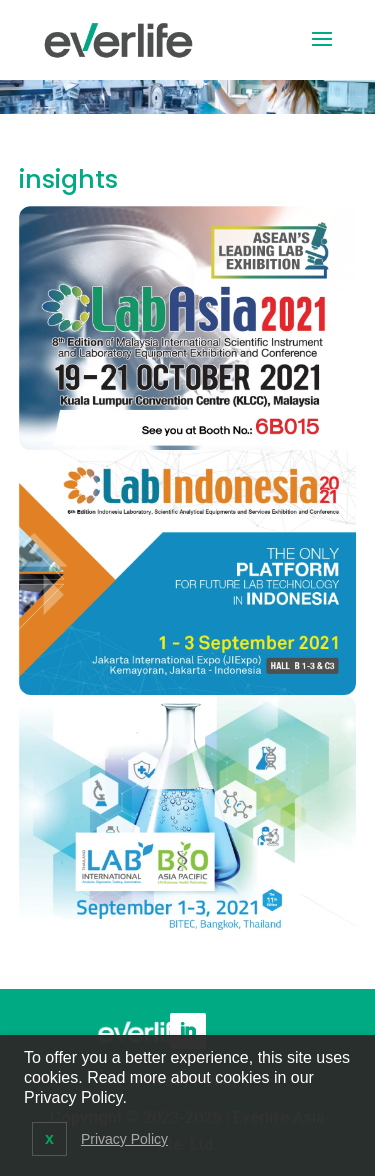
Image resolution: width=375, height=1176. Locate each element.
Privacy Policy (124, 1139)
